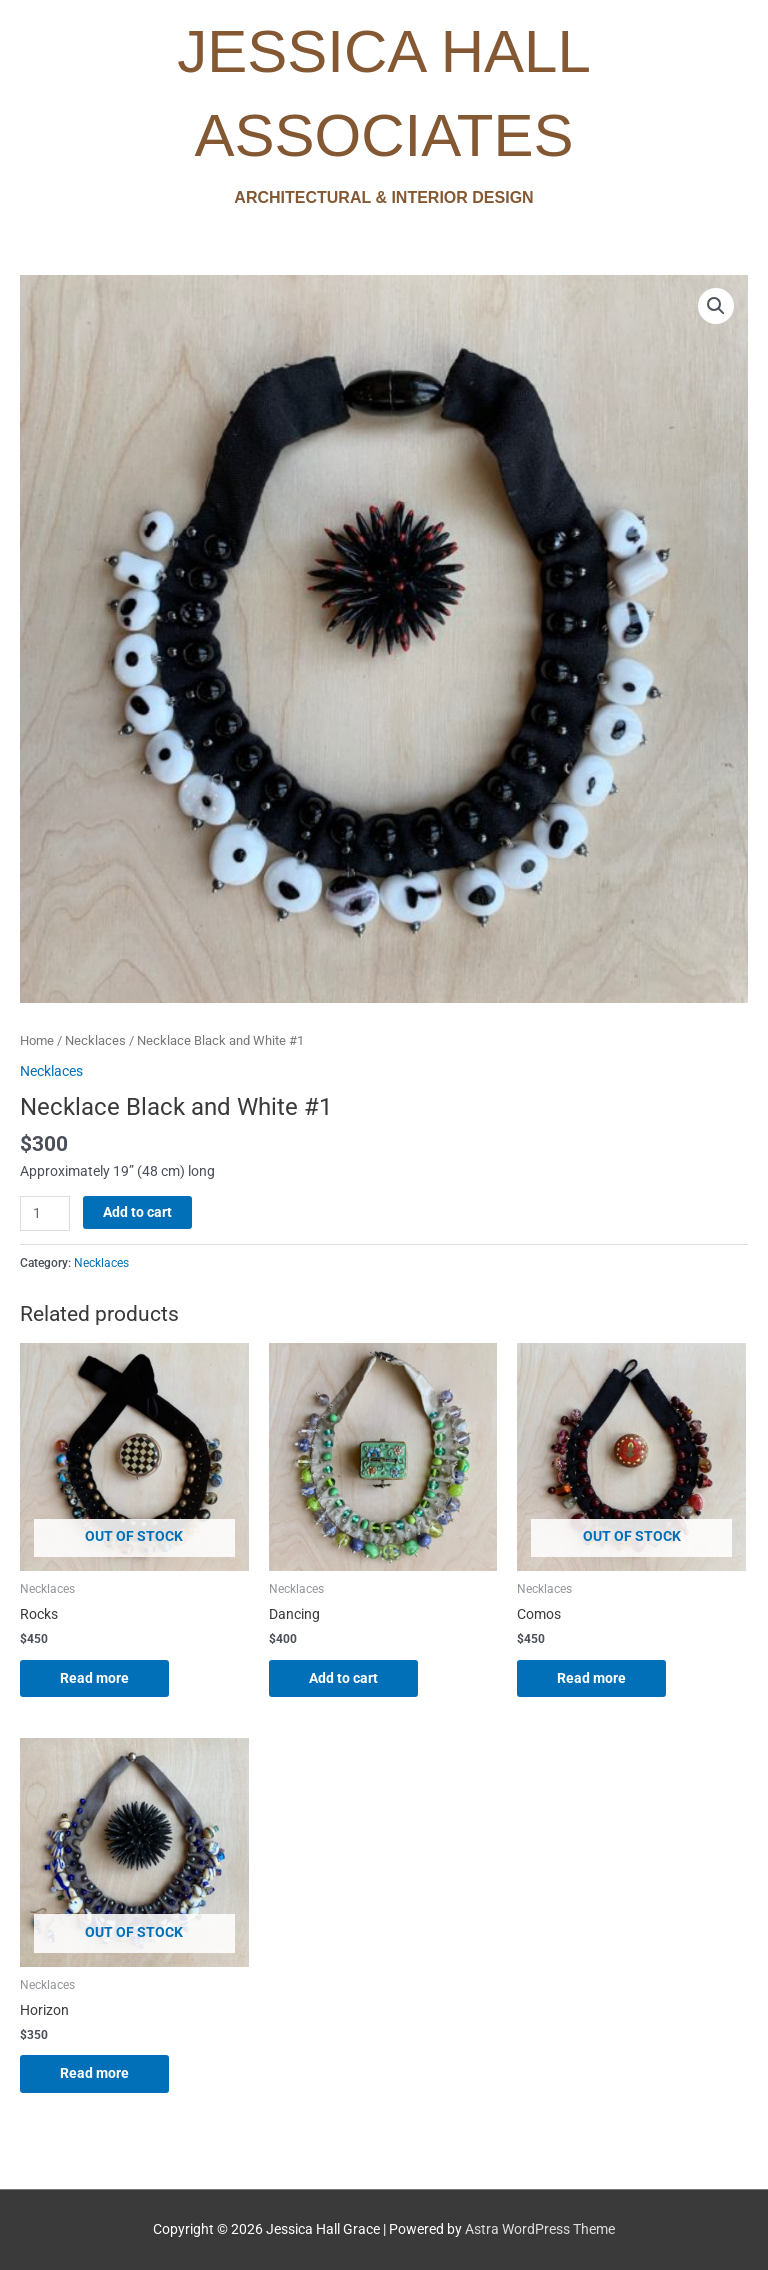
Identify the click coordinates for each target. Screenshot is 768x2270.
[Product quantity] (45, 1213)
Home (37, 1040)
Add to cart (137, 1212)
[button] (716, 306)
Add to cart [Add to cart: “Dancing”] (343, 1678)
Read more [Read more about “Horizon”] (94, 2073)
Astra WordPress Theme (540, 2229)
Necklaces (95, 1040)
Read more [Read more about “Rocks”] (94, 1678)
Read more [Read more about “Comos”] (591, 1678)
